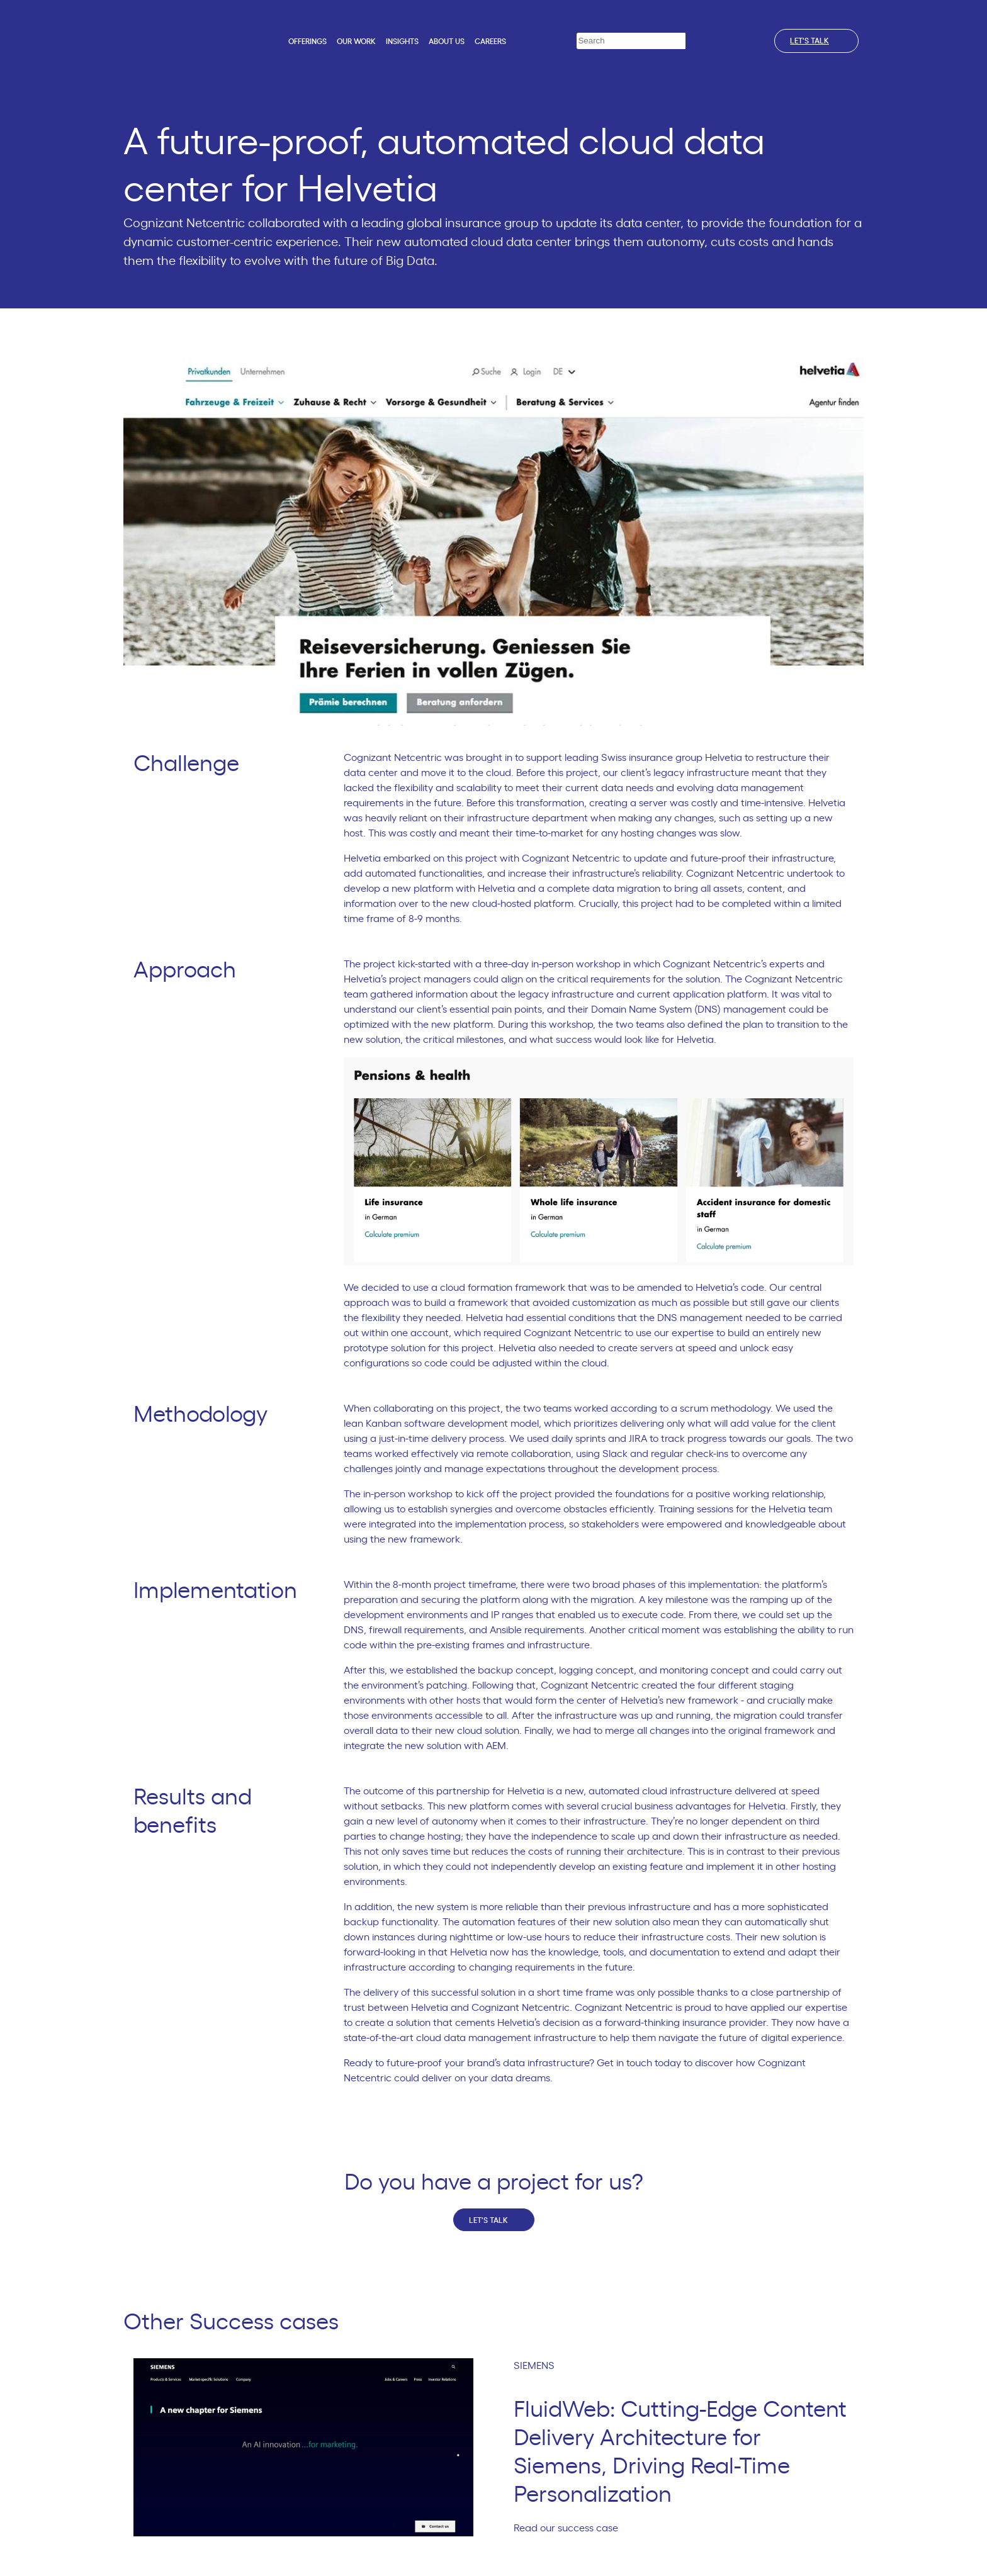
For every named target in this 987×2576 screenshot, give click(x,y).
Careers (490, 41)
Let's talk (816, 41)
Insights (402, 41)
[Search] (694, 41)
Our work (356, 41)
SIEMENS (539, 2366)
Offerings (307, 41)
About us (447, 41)
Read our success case (571, 2528)
